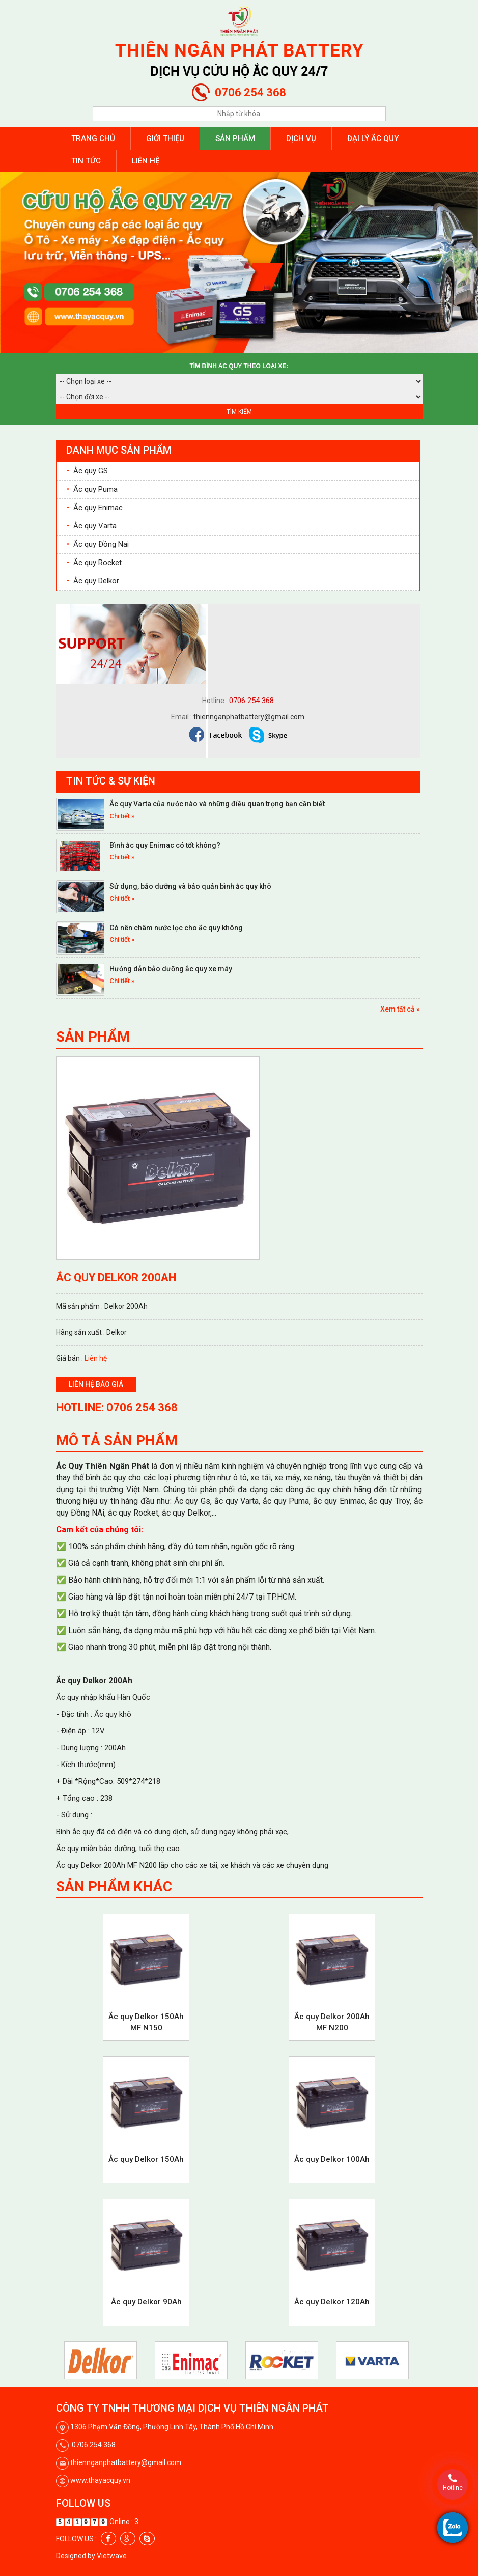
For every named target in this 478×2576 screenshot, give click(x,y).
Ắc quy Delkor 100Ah (332, 2159)
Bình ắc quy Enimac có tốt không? (164, 845)
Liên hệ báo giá (96, 1384)
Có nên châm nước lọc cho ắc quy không (176, 927)
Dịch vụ (301, 138)
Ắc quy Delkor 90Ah (146, 2301)
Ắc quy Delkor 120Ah (332, 2301)
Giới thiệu (165, 138)
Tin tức (86, 160)
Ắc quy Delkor (93, 580)
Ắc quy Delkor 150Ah (146, 2159)
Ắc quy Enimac (95, 507)
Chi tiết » (121, 816)
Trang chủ (93, 138)
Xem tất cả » (400, 1009)
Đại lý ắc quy (373, 138)
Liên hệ (145, 160)
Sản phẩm (235, 138)
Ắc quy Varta (92, 525)
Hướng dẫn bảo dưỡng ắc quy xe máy (170, 969)
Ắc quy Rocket (94, 562)
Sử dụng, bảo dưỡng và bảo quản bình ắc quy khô (190, 886)
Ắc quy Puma (92, 489)
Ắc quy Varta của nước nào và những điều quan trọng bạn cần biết (217, 804)
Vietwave (112, 2556)
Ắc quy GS (87, 470)
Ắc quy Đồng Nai (98, 544)
